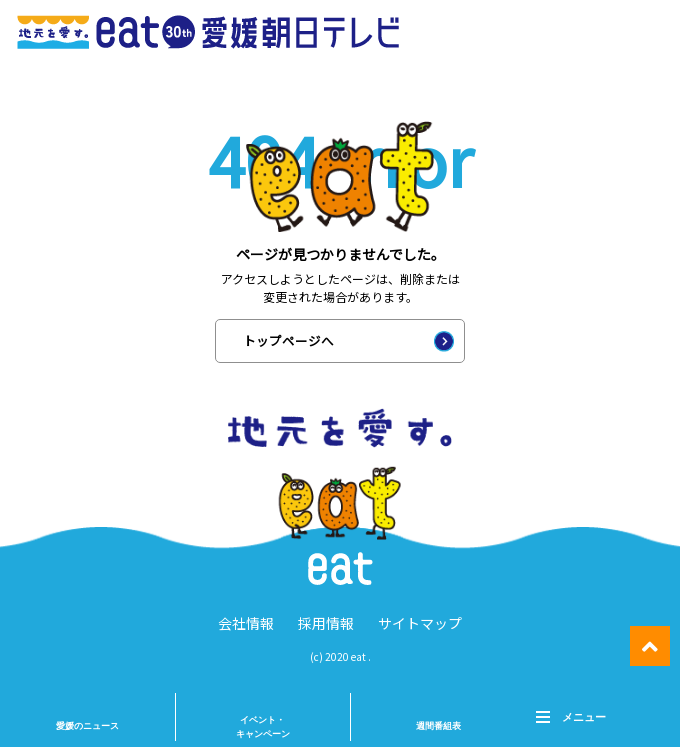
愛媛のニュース (87, 726)
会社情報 (246, 623)
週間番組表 (438, 726)
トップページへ (288, 340)
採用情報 (326, 623)
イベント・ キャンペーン (263, 727)
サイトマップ (420, 623)
